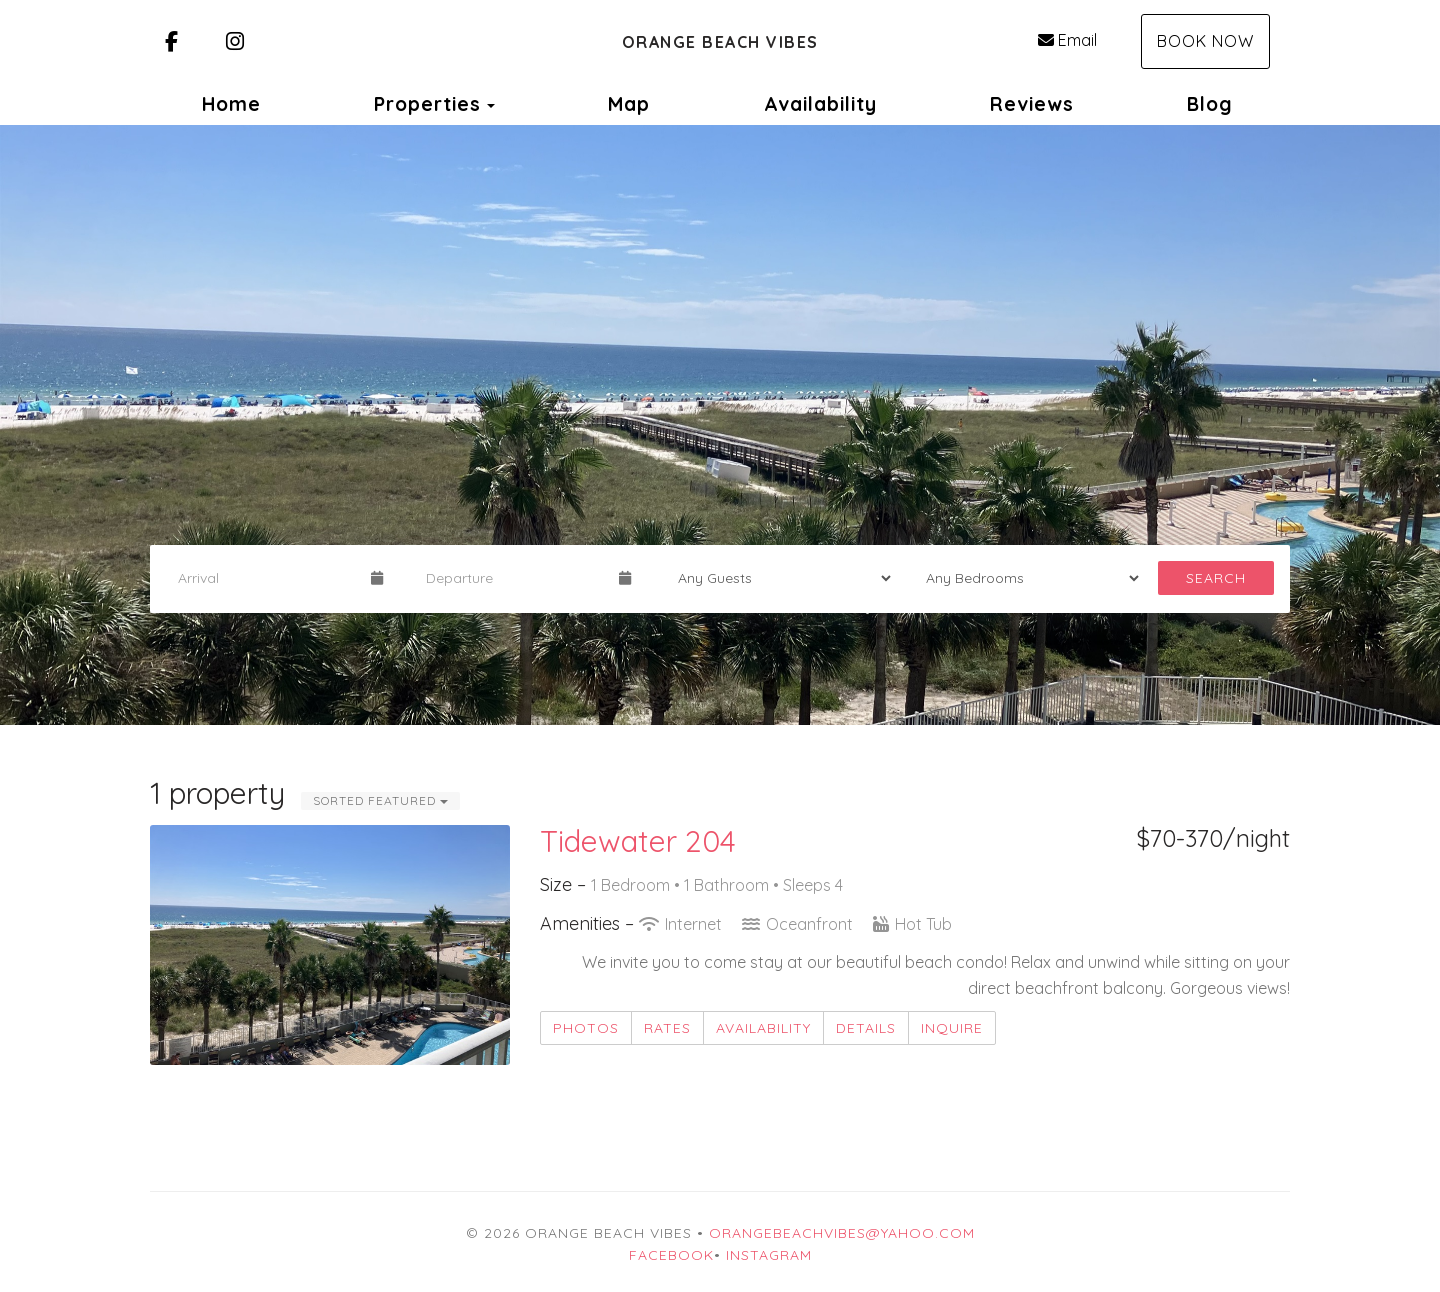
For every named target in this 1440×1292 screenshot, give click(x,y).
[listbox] (720, 425)
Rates (667, 1028)
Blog (1210, 104)
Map (629, 104)
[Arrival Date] (266, 578)
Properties (427, 104)
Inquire (952, 1028)
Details (866, 1028)
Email (1067, 40)
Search (1216, 578)
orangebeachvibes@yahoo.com (842, 1233)
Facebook (671, 1255)
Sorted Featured (380, 800)
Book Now (1205, 41)
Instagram (769, 1255)
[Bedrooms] (1026, 578)
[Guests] (778, 578)
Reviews (1032, 104)
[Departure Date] (514, 578)
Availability (820, 104)
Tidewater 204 (638, 841)
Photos (586, 1028)
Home (231, 104)
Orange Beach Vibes (720, 42)
